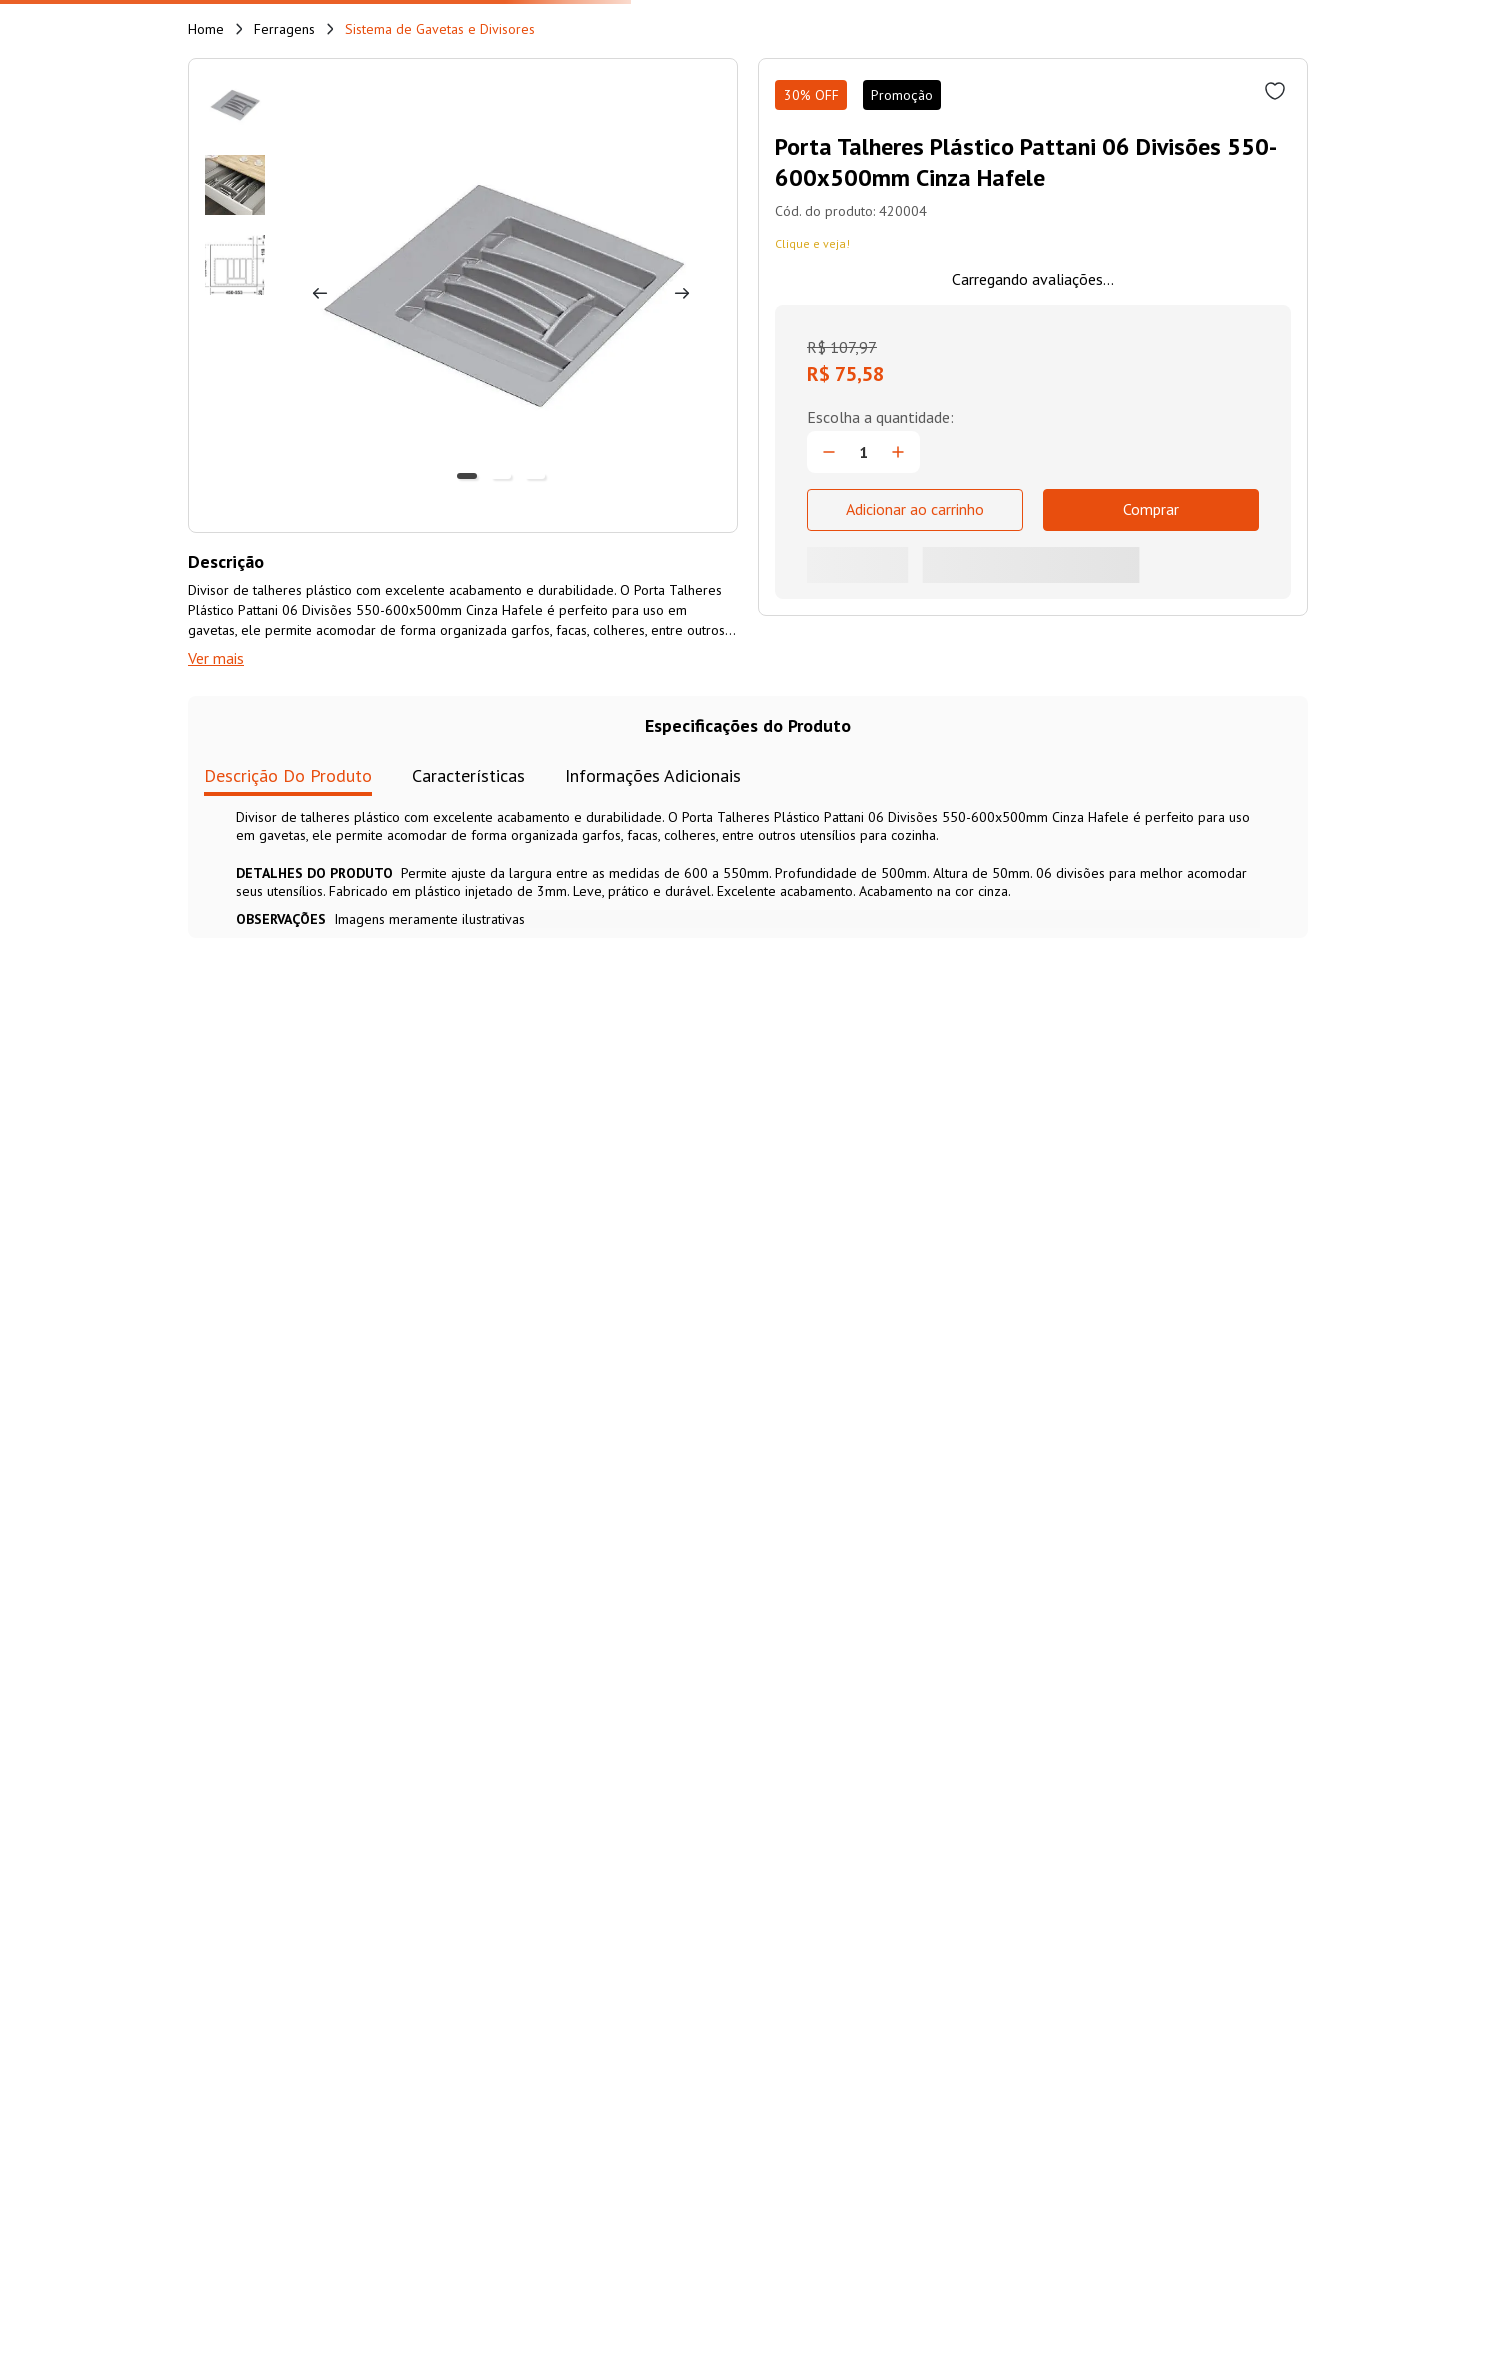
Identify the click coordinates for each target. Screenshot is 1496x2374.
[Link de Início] (206, 29)
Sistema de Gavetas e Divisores (440, 29)
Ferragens (284, 29)
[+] (898, 452)
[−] (829, 452)
